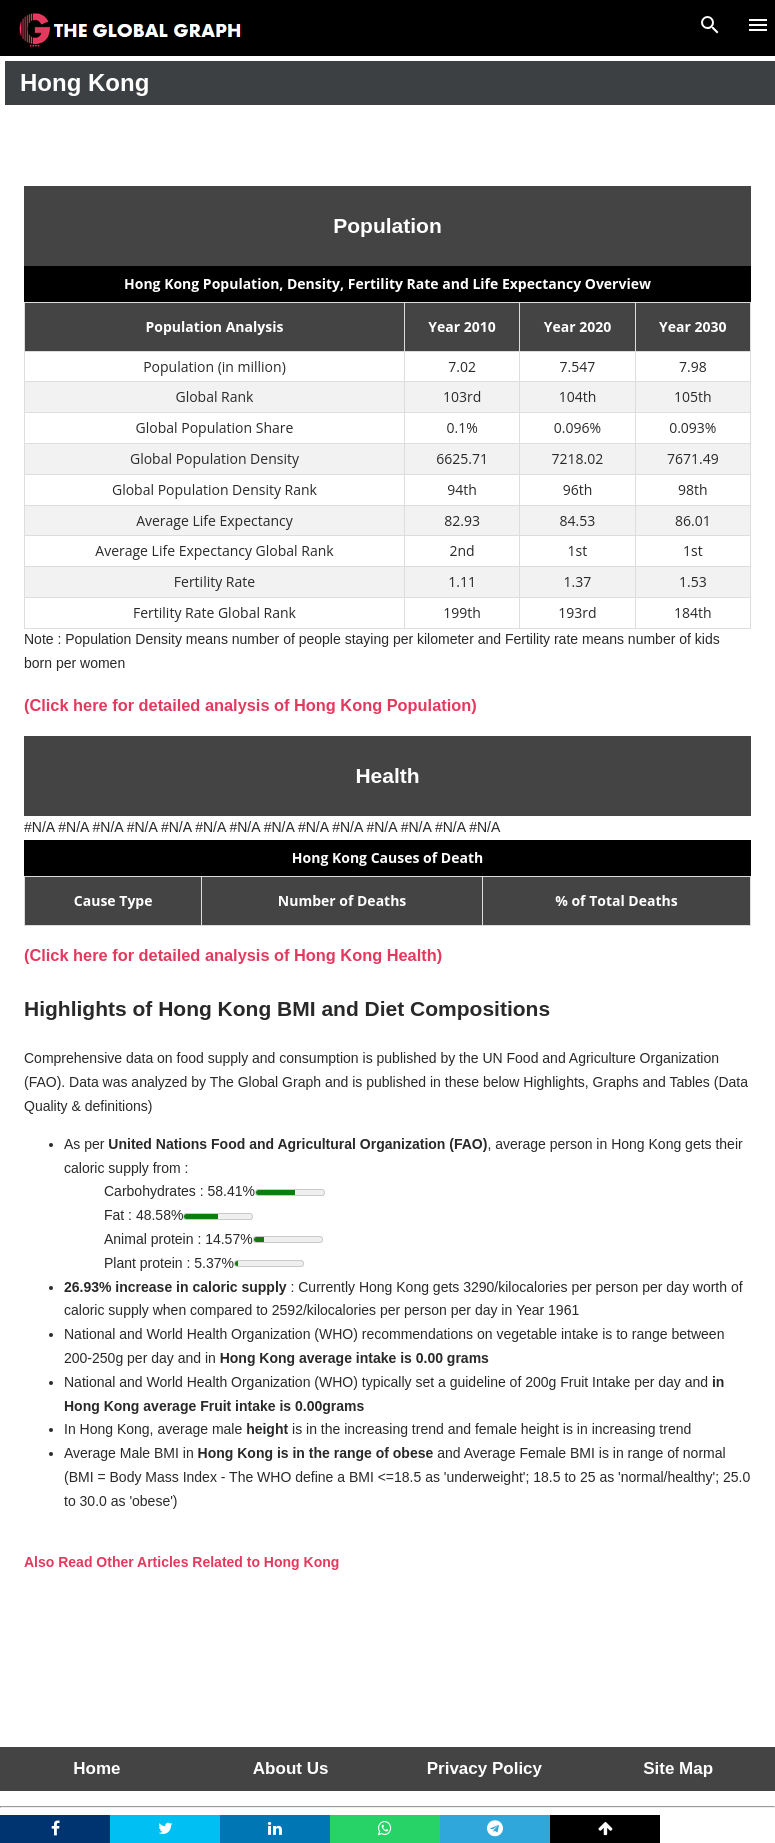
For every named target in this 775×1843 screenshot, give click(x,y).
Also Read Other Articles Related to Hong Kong (181, 1562)
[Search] (710, 22)
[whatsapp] (385, 1829)
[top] (605, 1829)
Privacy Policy (484, 1768)
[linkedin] (275, 1829)
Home (96, 1768)
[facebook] (55, 1829)
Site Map (678, 1768)
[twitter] (165, 1829)
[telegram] (495, 1829)
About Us (291, 1768)
